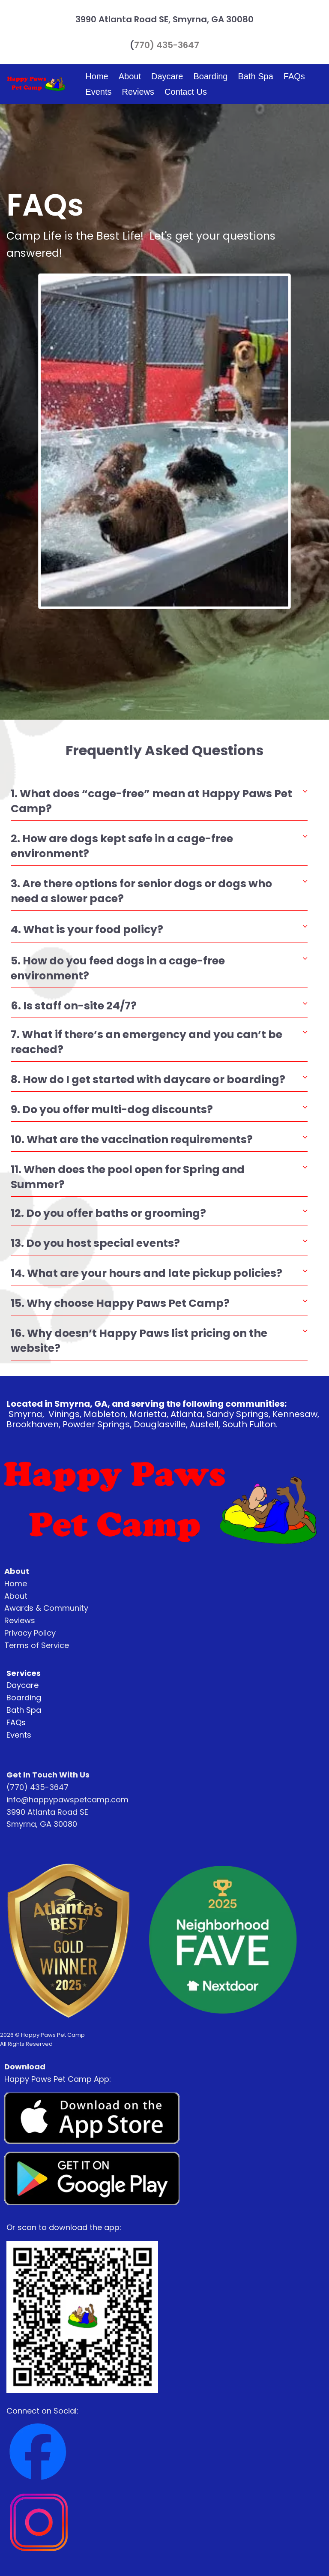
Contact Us (185, 91)
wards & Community (48, 1608)
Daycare (167, 76)
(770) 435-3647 (37, 1787)
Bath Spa (255, 76)
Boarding (210, 76)
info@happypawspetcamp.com (67, 1799)
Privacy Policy (30, 1632)
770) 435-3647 (166, 45)
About (130, 76)
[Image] (91, 2119)
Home (96, 76)
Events (98, 91)
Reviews (138, 91)
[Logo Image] (36, 84)
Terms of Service (36, 1645)
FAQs (294, 76)
